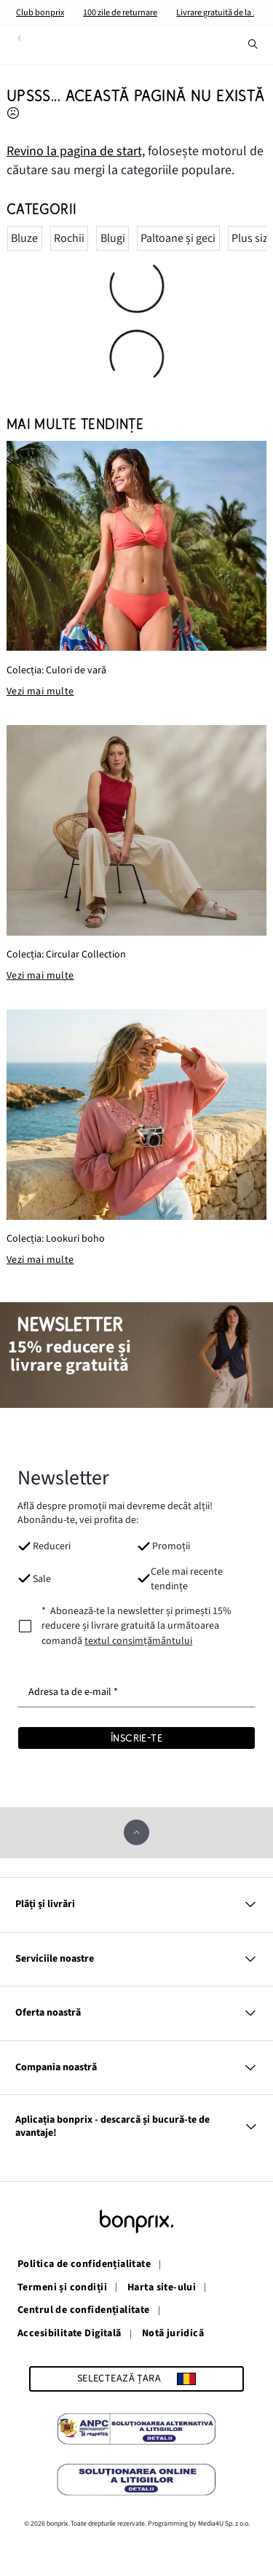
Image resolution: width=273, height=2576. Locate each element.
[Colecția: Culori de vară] (137, 546)
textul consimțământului (138, 1641)
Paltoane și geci (178, 238)
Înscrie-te (136, 1738)
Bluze (24, 238)
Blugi (112, 238)
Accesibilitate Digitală (69, 2334)
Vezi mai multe (40, 692)
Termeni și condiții (62, 2288)
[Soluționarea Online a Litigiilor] (136, 2482)
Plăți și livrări (136, 1904)
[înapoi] (19, 38)
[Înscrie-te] (136, 1738)
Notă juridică (173, 2334)
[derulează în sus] (136, 1832)
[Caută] (253, 44)
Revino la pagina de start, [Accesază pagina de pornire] (76, 151)
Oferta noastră (136, 2013)
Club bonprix (40, 12)
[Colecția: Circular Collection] (137, 830)
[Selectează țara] (136, 2378)
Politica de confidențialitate (84, 2265)
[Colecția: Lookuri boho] (137, 1114)
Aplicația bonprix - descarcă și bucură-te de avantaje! (136, 2126)
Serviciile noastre (136, 1959)
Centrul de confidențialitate (83, 2311)
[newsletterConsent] (136, 1626)
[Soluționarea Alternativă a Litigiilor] (136, 2431)
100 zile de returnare (120, 12)
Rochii (69, 238)
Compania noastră (136, 2067)
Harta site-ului (161, 2288)
